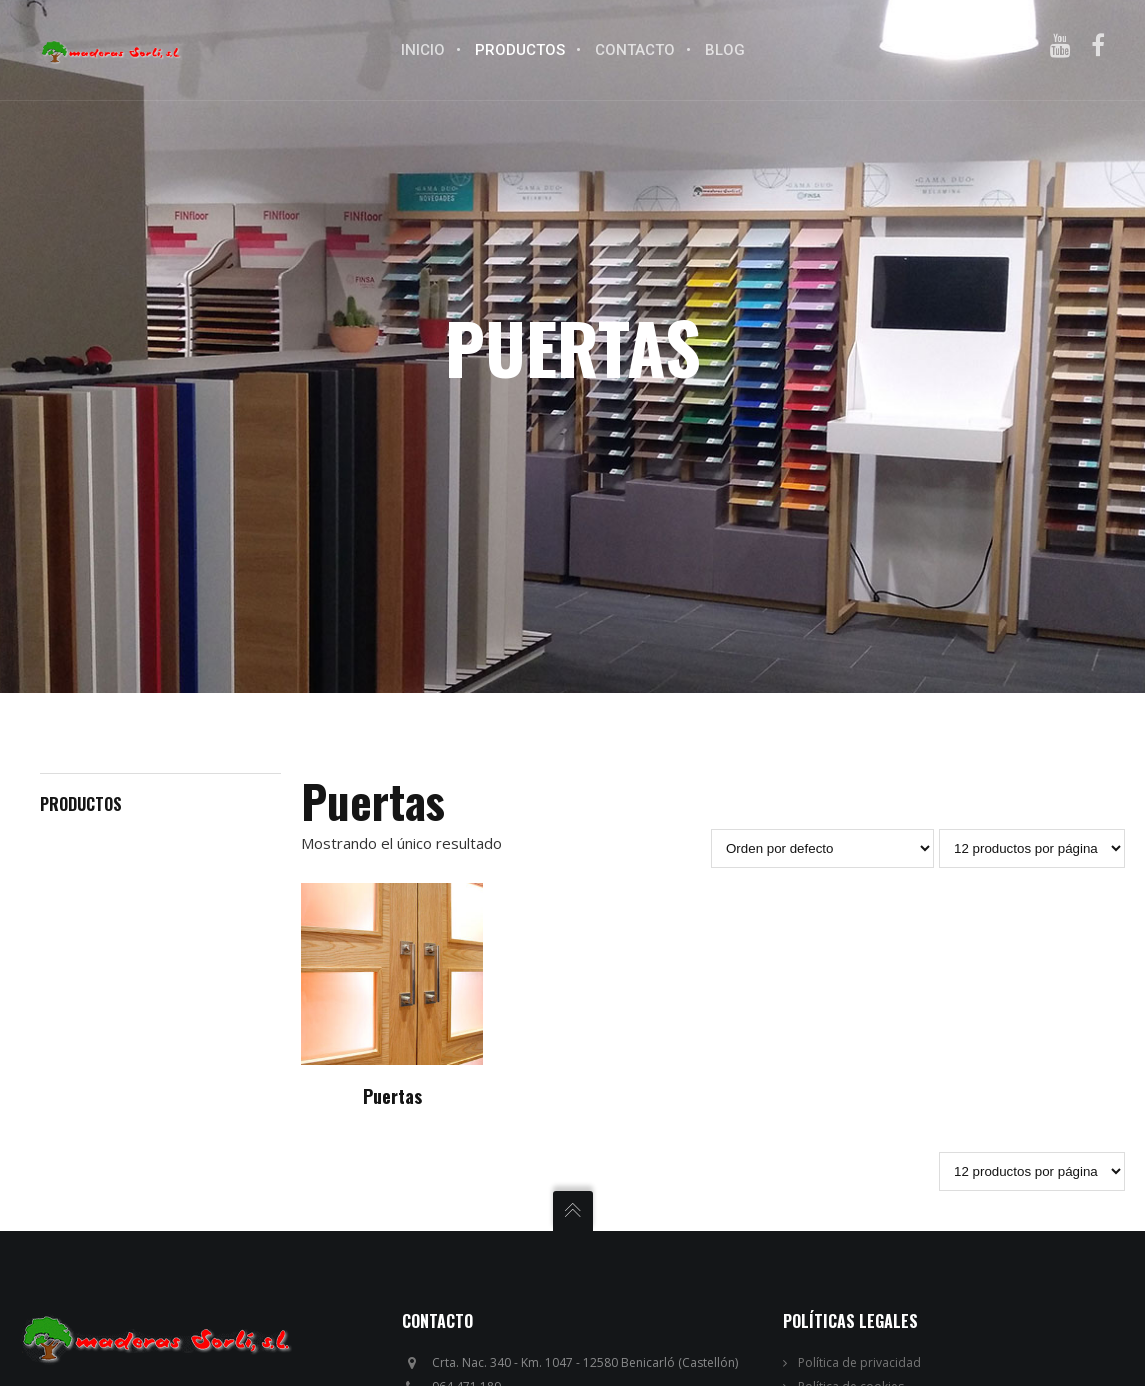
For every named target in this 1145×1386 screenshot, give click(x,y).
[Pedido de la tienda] (822, 848)
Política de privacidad (859, 1362)
